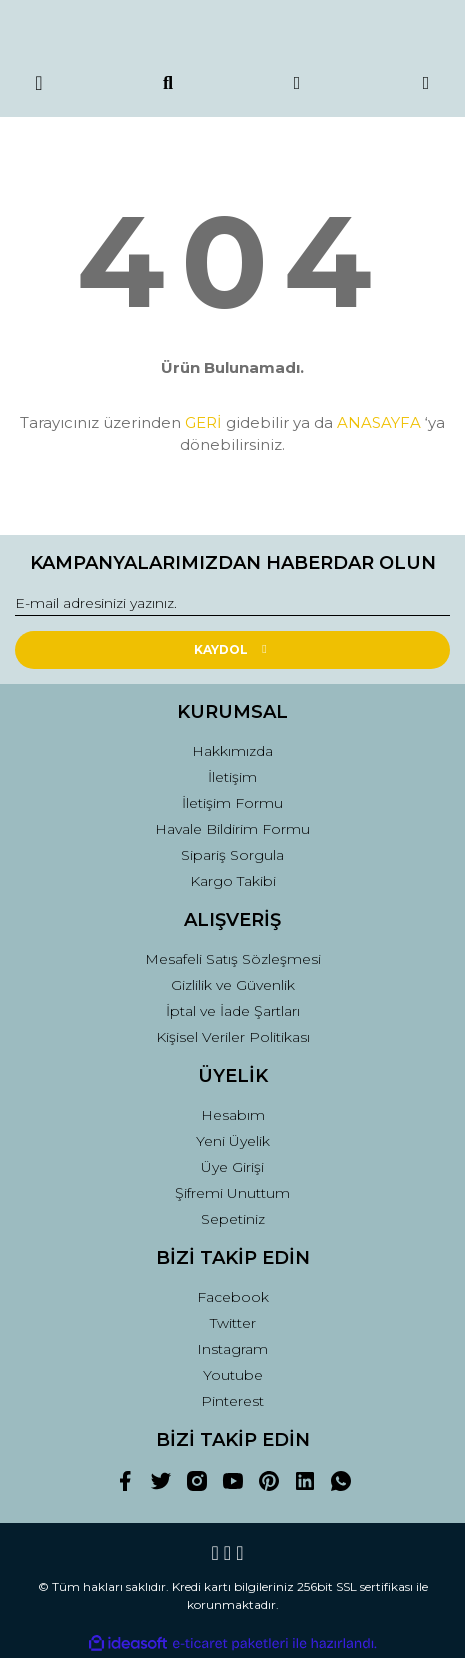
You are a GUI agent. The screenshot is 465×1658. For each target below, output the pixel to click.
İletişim (232, 777)
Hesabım (233, 1115)
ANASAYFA (379, 422)
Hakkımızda (232, 751)
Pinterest (232, 1401)
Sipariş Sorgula (232, 855)
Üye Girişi (232, 1167)
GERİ (203, 422)
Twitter (233, 1323)
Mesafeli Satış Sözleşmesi (233, 959)
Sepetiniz (233, 1219)
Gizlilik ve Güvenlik (233, 985)
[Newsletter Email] (232, 604)
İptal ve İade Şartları (233, 1011)
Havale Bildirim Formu (232, 829)
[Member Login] (297, 83)
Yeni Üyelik (233, 1141)
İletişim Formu (232, 803)
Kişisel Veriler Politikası (233, 1037)
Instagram (232, 1349)
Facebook (233, 1297)
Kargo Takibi (233, 881)
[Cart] (426, 83)
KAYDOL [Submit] (232, 649)
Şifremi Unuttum (232, 1193)
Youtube (233, 1375)
